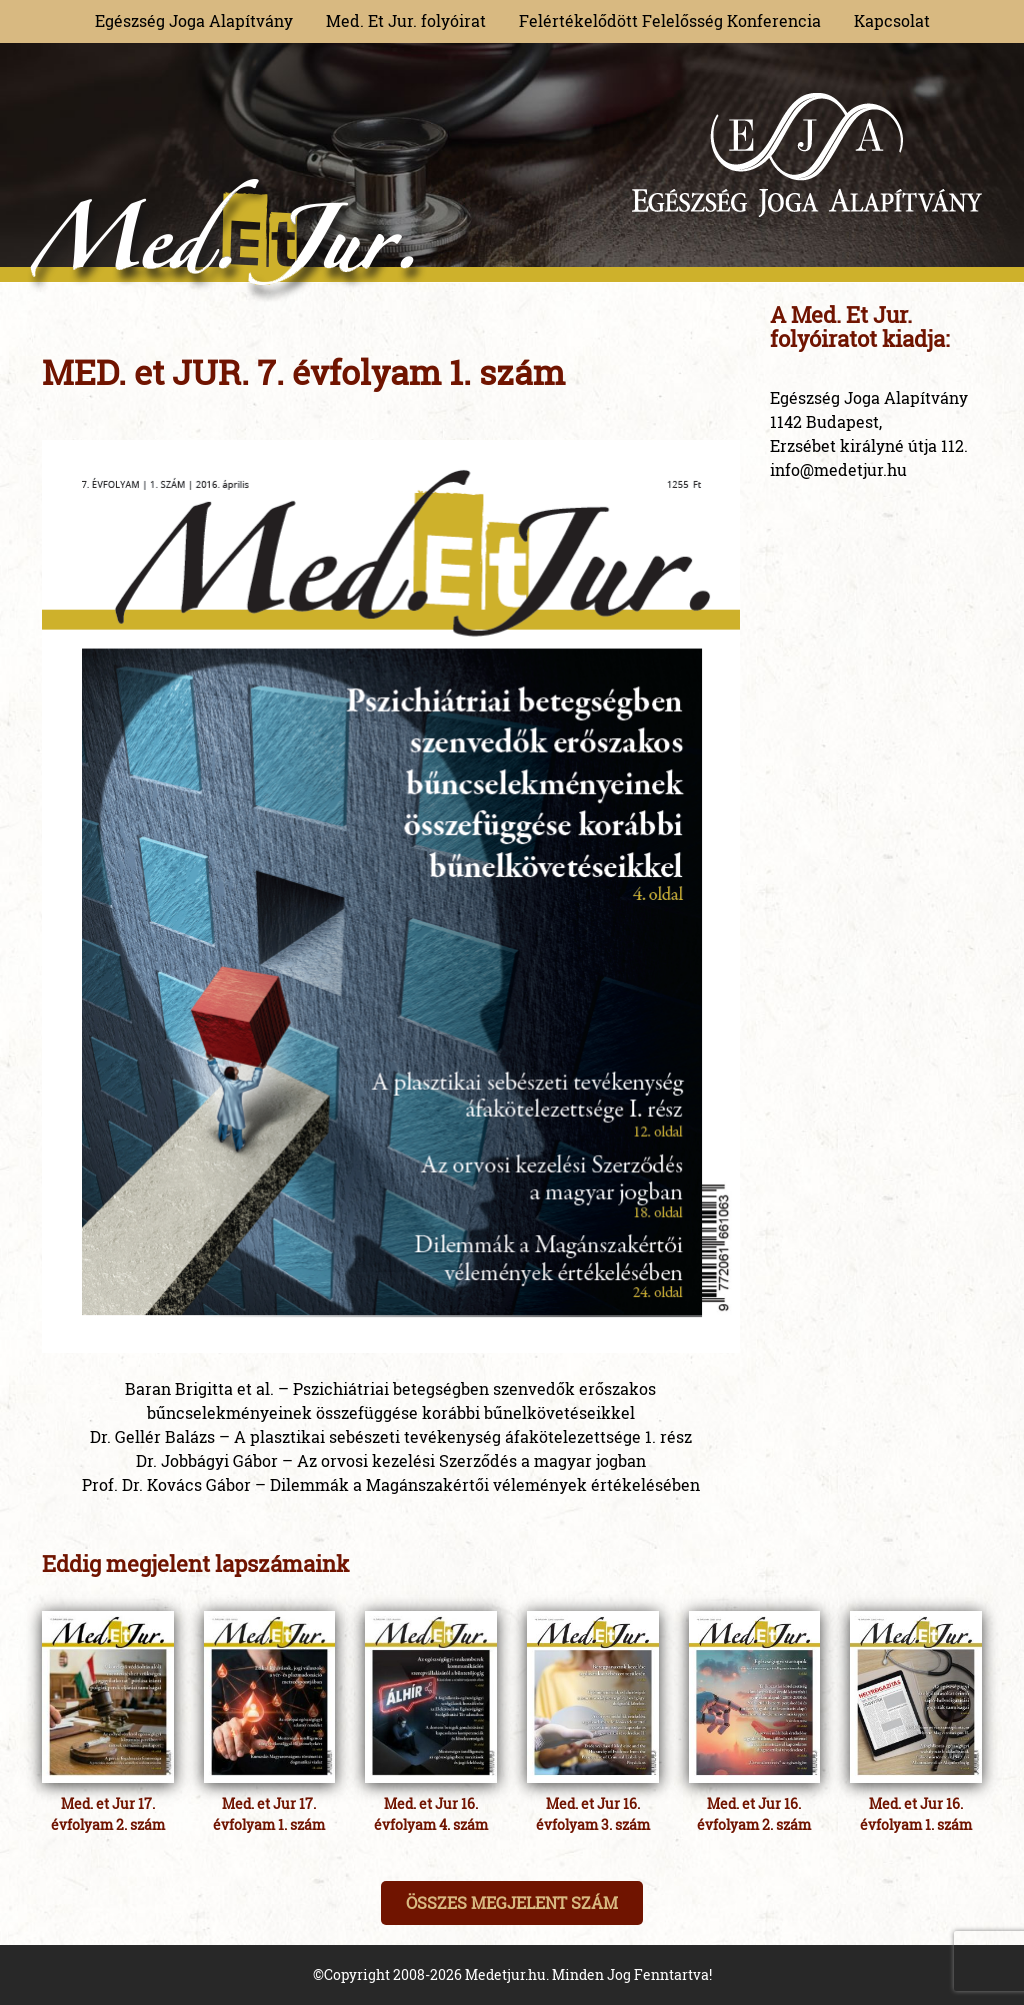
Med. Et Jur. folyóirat (406, 20)
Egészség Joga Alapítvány (194, 20)
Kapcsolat (892, 20)
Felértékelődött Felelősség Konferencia (670, 20)
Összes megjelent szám (512, 1902)
